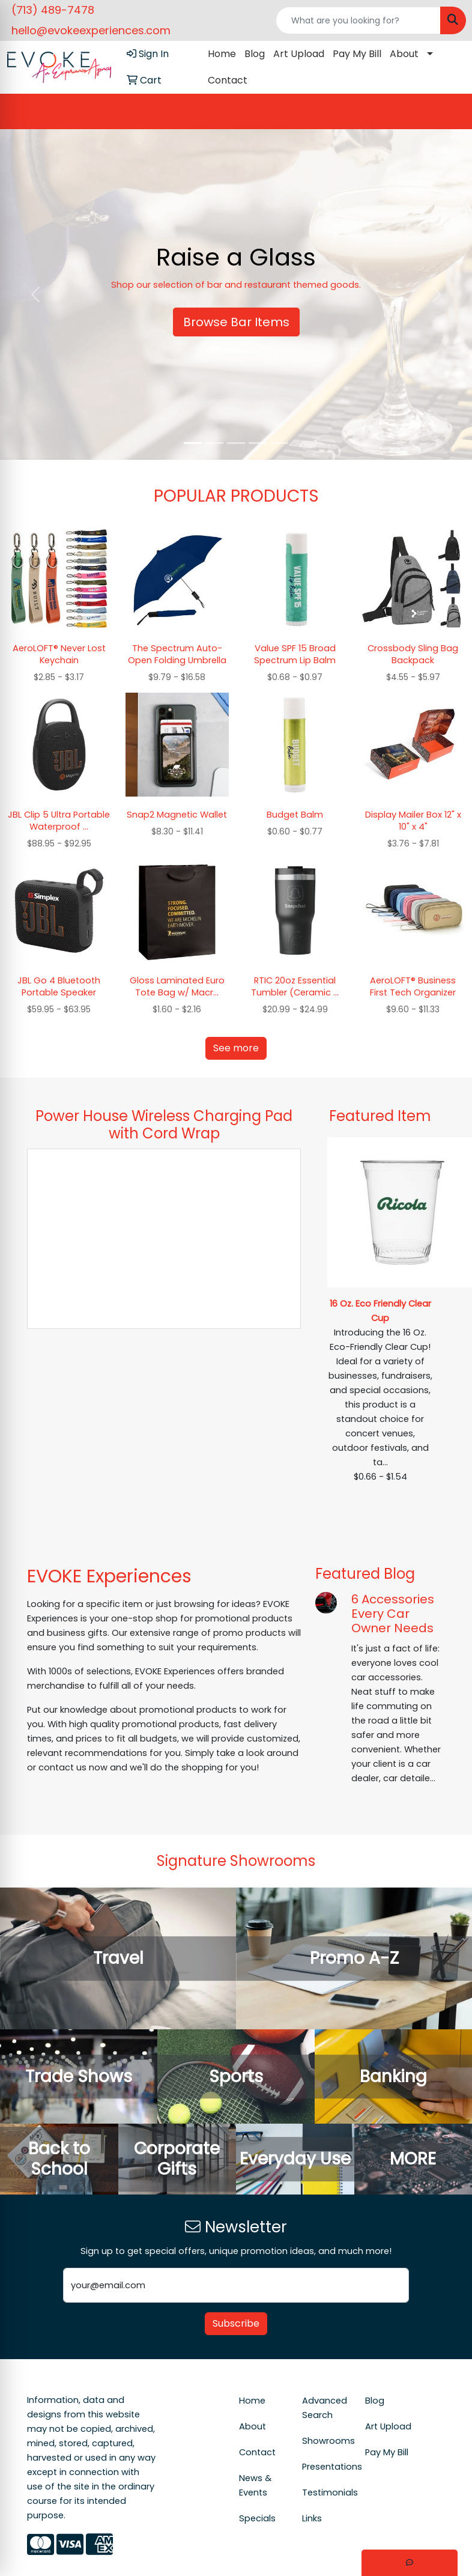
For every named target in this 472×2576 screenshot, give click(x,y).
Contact (227, 80)
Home (222, 54)
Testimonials (326, 2492)
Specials (257, 2518)
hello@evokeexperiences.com (91, 30)
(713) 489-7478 (52, 9)
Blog (254, 54)
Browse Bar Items (236, 322)
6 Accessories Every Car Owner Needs (392, 1613)
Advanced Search (324, 2408)
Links (312, 2518)
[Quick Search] (358, 20)
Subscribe (236, 2323)
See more (236, 1048)
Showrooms (326, 2441)
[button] (35, 294)
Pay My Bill (357, 54)
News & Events (255, 2485)
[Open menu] (448, 112)
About (404, 54)
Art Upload (298, 54)
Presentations (326, 2467)
